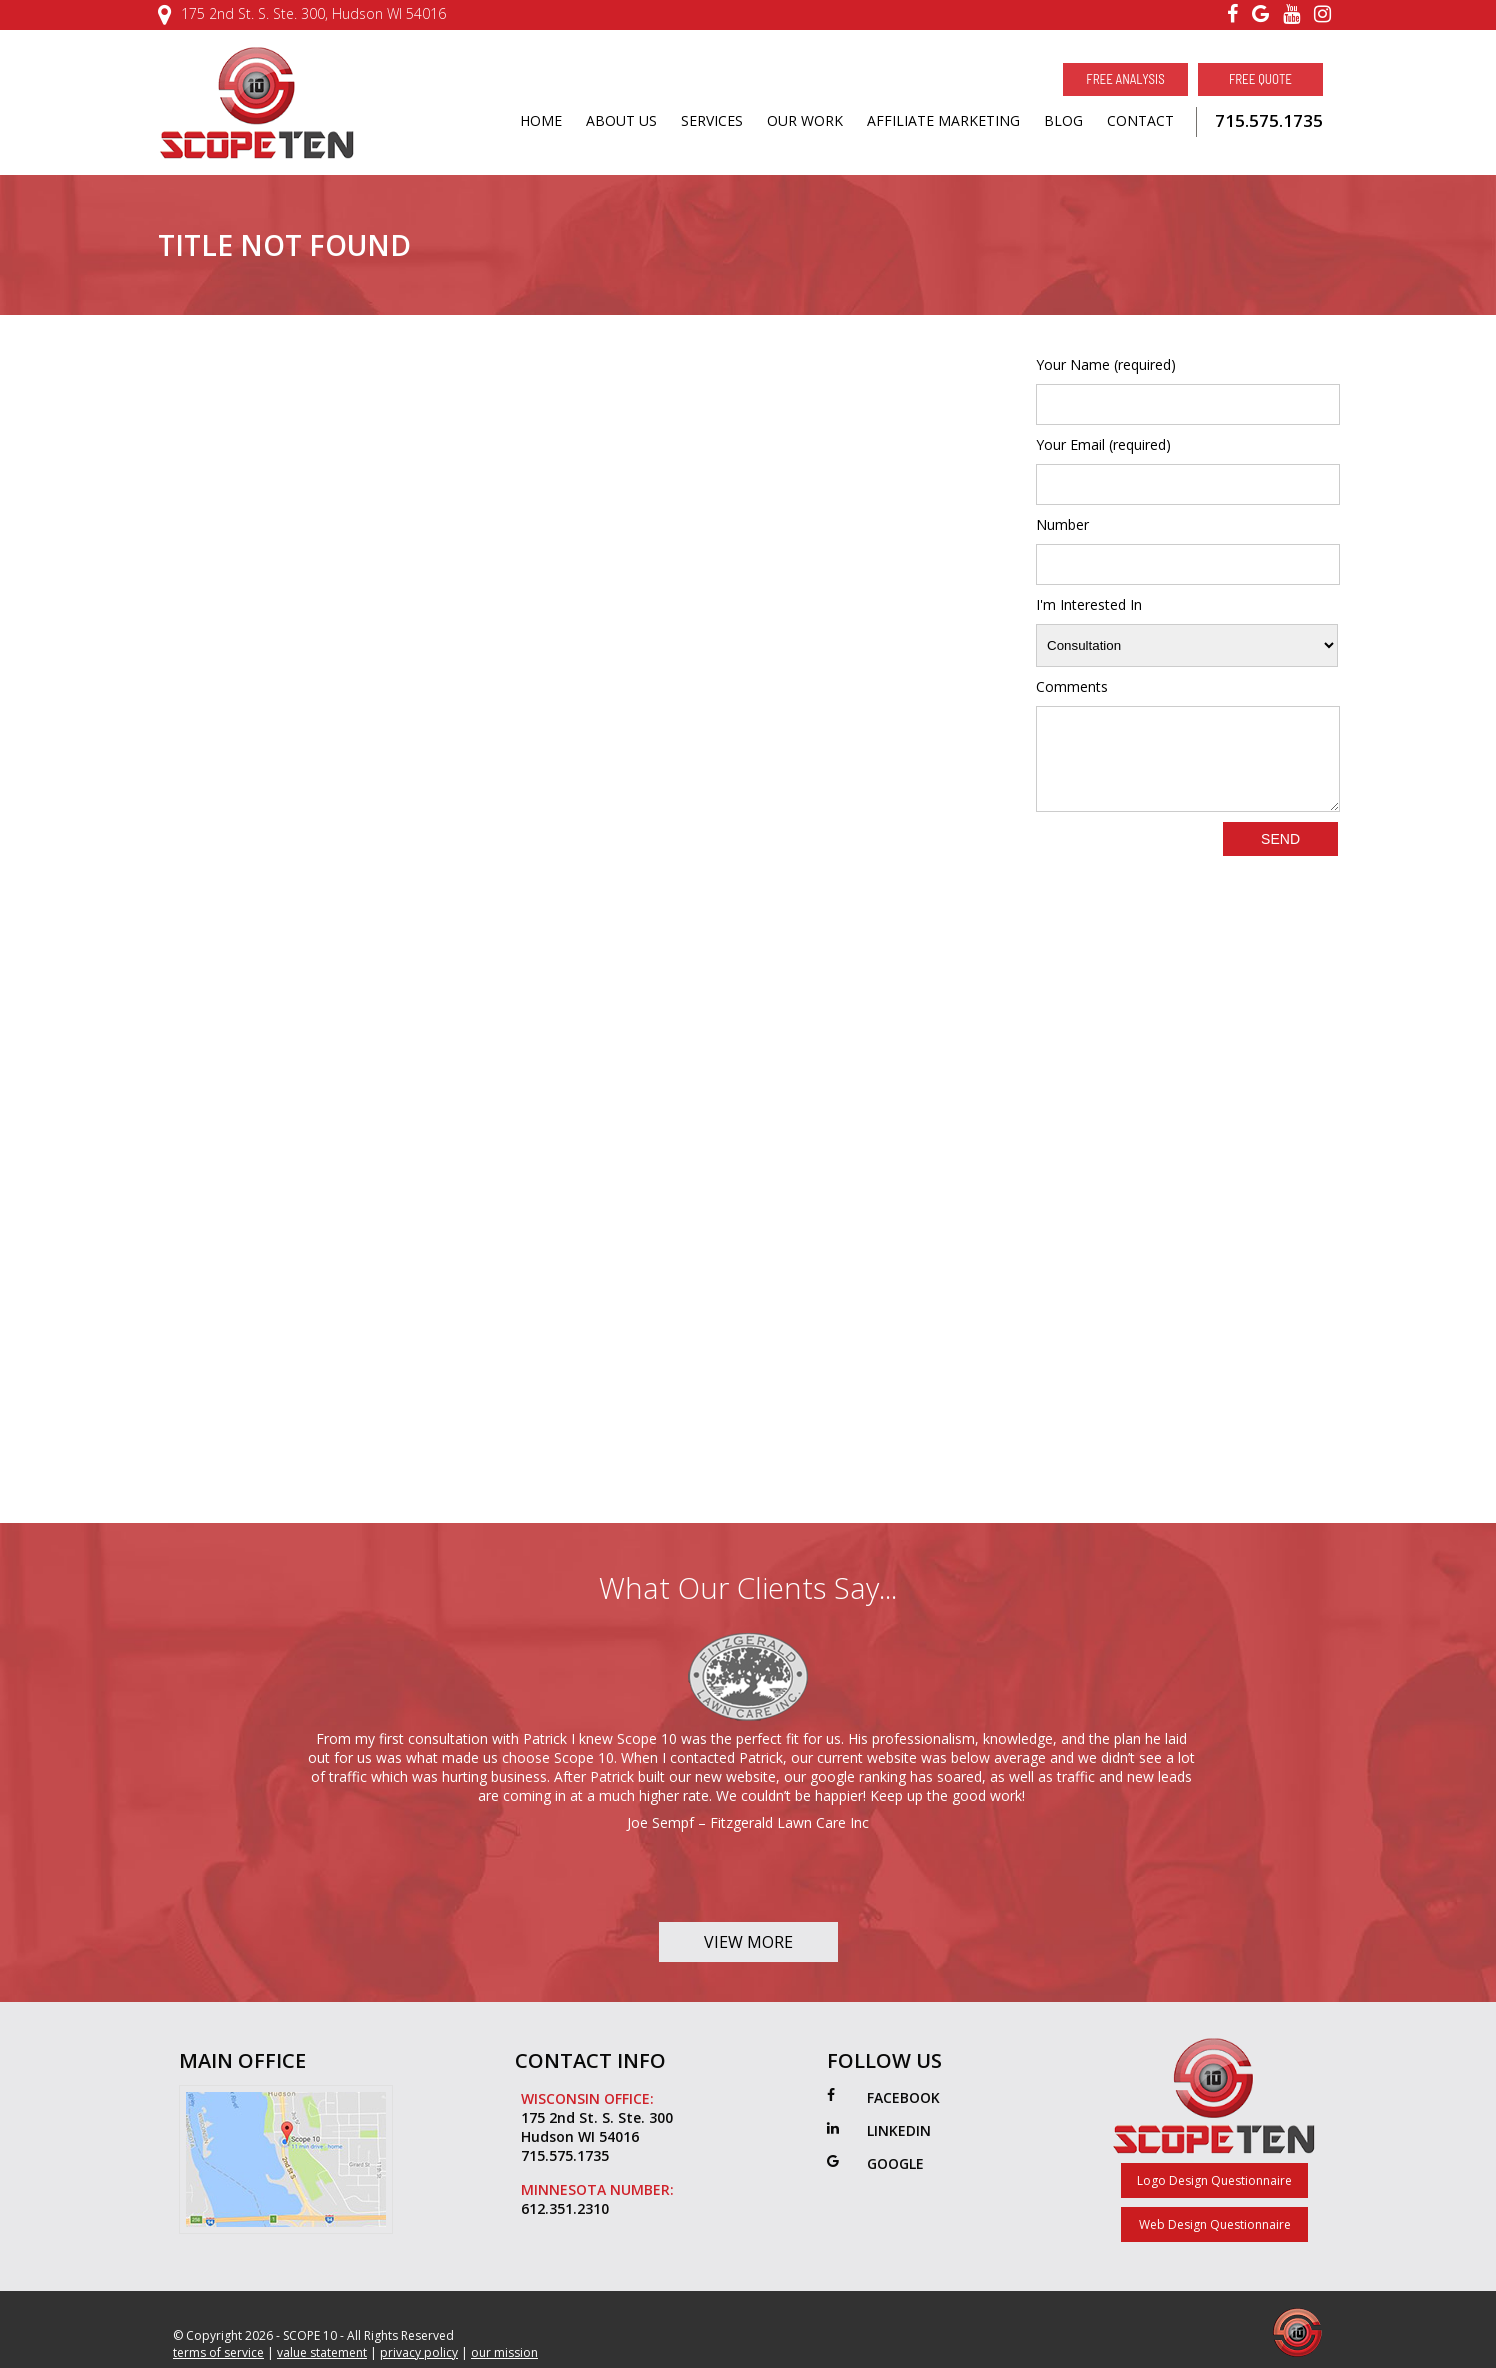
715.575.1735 (1269, 120)
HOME (541, 120)
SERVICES (712, 120)
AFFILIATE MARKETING (943, 120)
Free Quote (1260, 79)
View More (748, 1942)
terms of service (218, 2352)
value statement (322, 2352)
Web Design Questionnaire (1215, 2224)
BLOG (1063, 120)
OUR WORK (805, 120)
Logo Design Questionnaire (1214, 2180)
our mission (504, 2352)
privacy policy (419, 2352)
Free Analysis (1125, 79)
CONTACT (1140, 120)
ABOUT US (621, 120)
